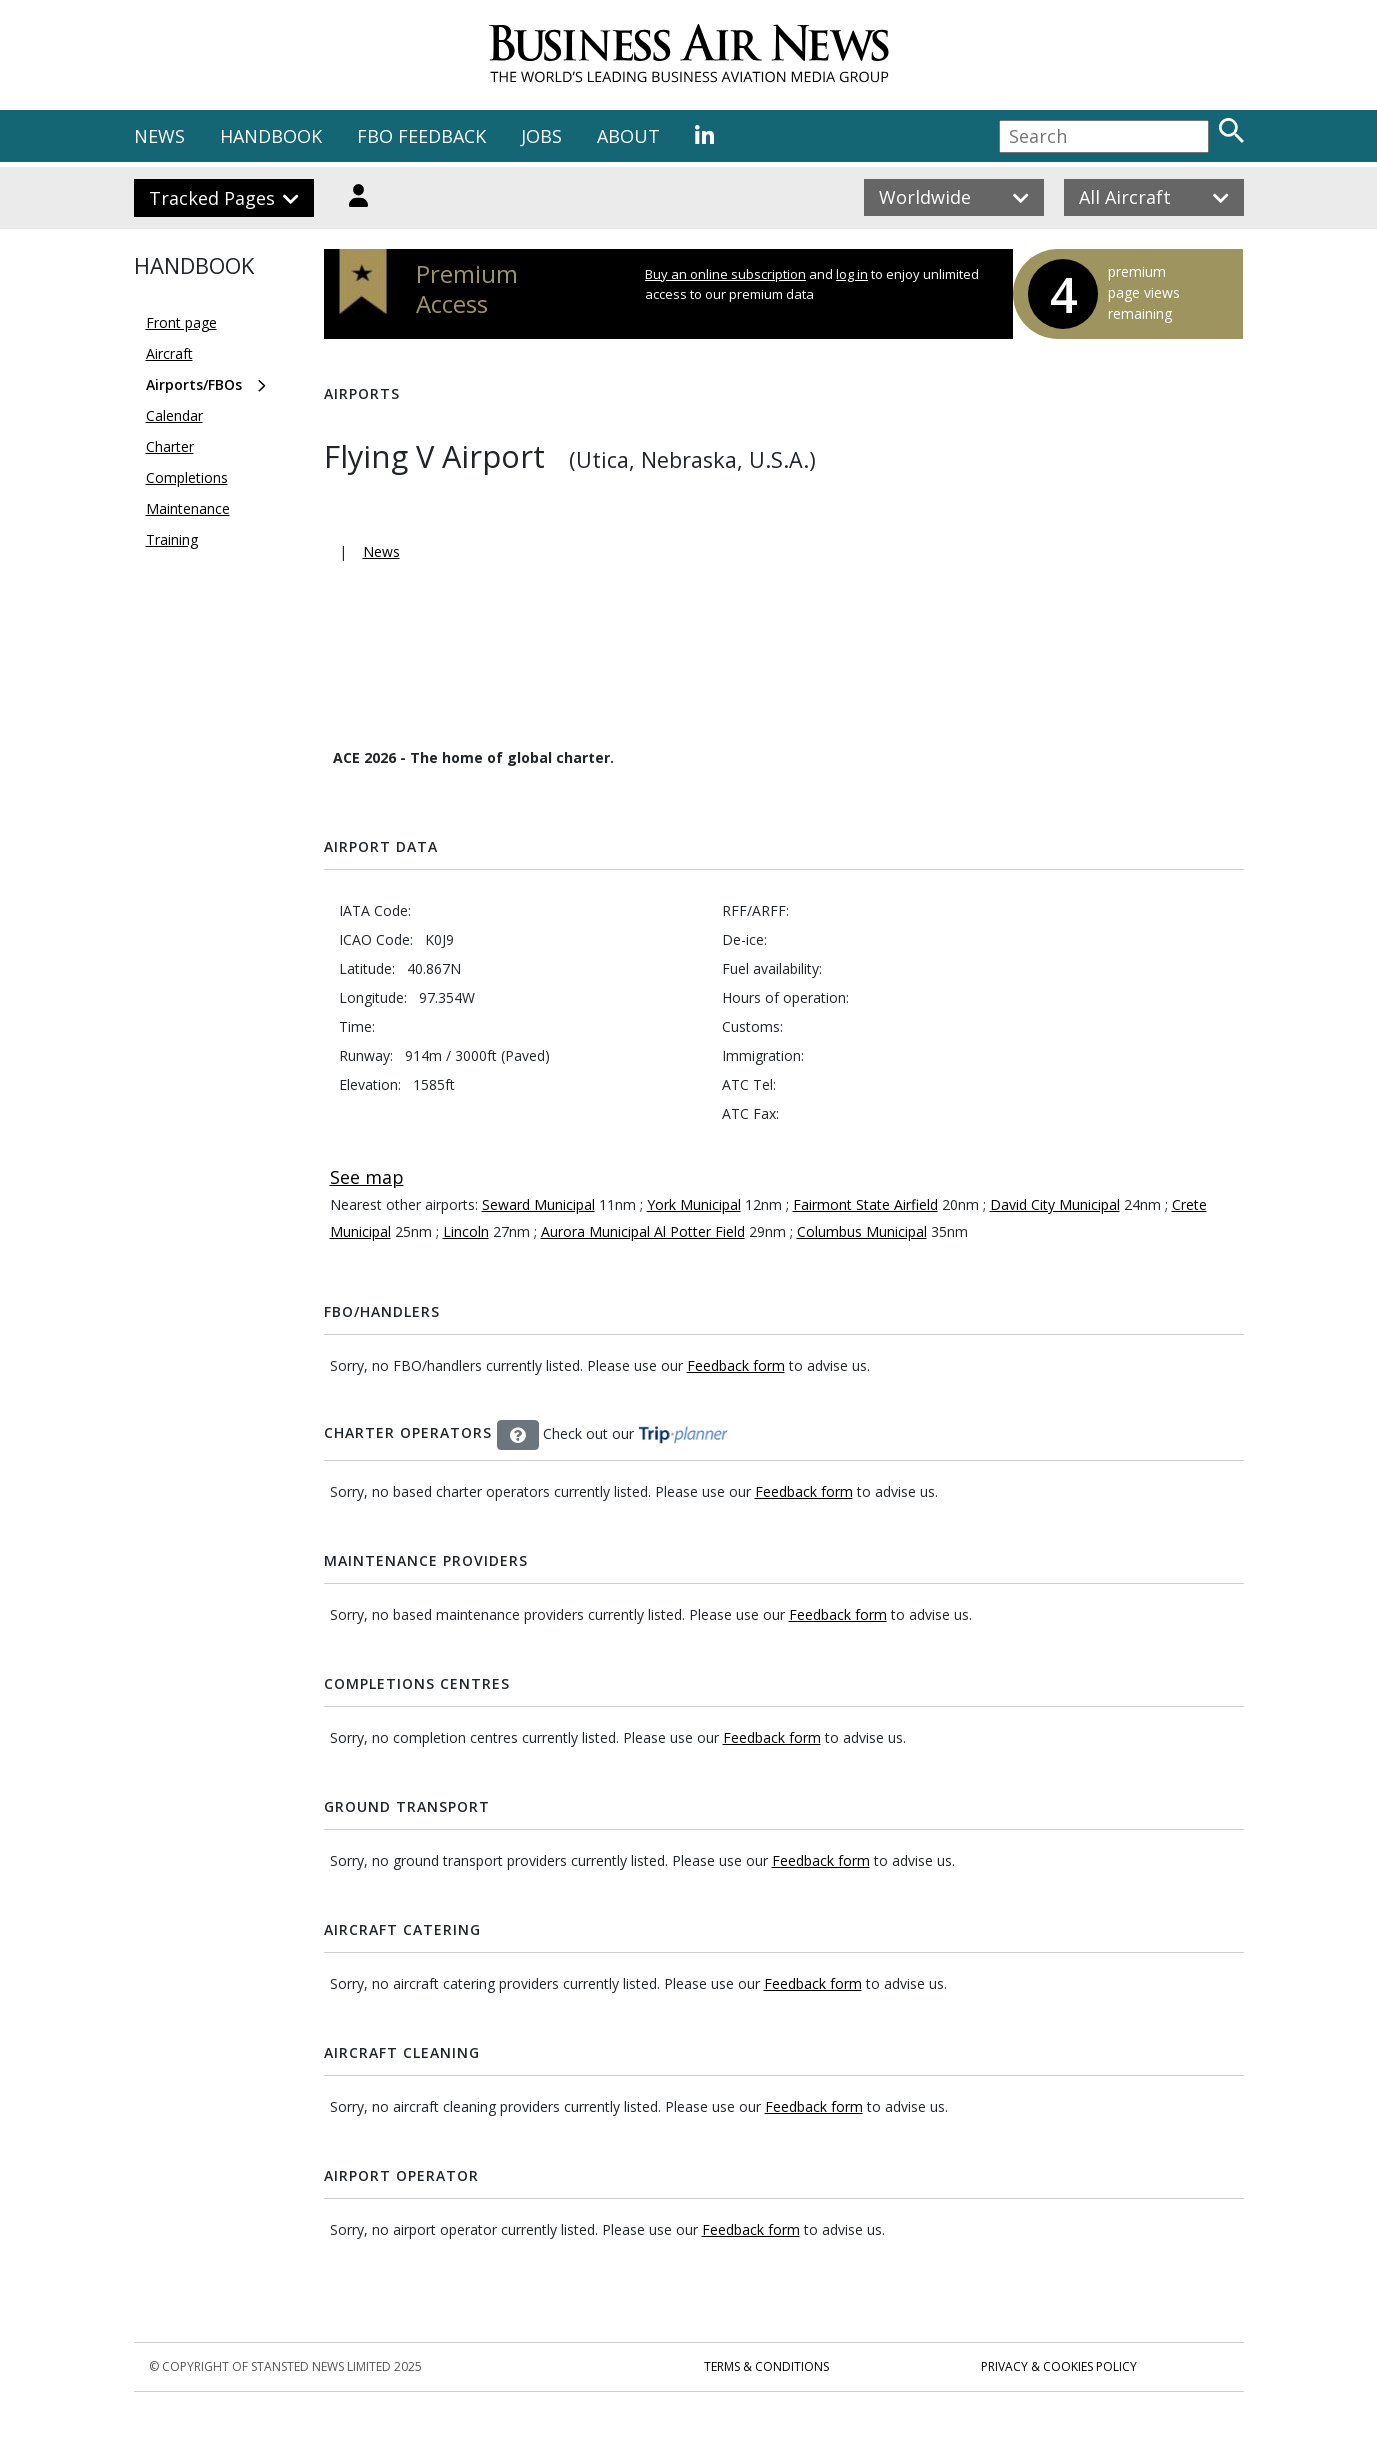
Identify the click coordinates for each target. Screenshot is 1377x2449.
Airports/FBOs (194, 384)
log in (852, 274)
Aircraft (169, 353)
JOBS (541, 136)
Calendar (174, 415)
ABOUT (628, 136)
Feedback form (736, 1365)
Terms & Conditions (766, 2366)
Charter (170, 446)
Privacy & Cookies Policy (1059, 2366)
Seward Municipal (538, 1204)
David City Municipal (1055, 1204)
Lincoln (466, 1231)
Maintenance (188, 508)
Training (172, 539)
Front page (181, 322)
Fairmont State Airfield (865, 1204)
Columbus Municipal (862, 1231)
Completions (187, 477)
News (381, 551)
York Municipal (694, 1204)
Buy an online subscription (725, 274)
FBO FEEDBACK (421, 136)
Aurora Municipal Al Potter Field (643, 1231)
